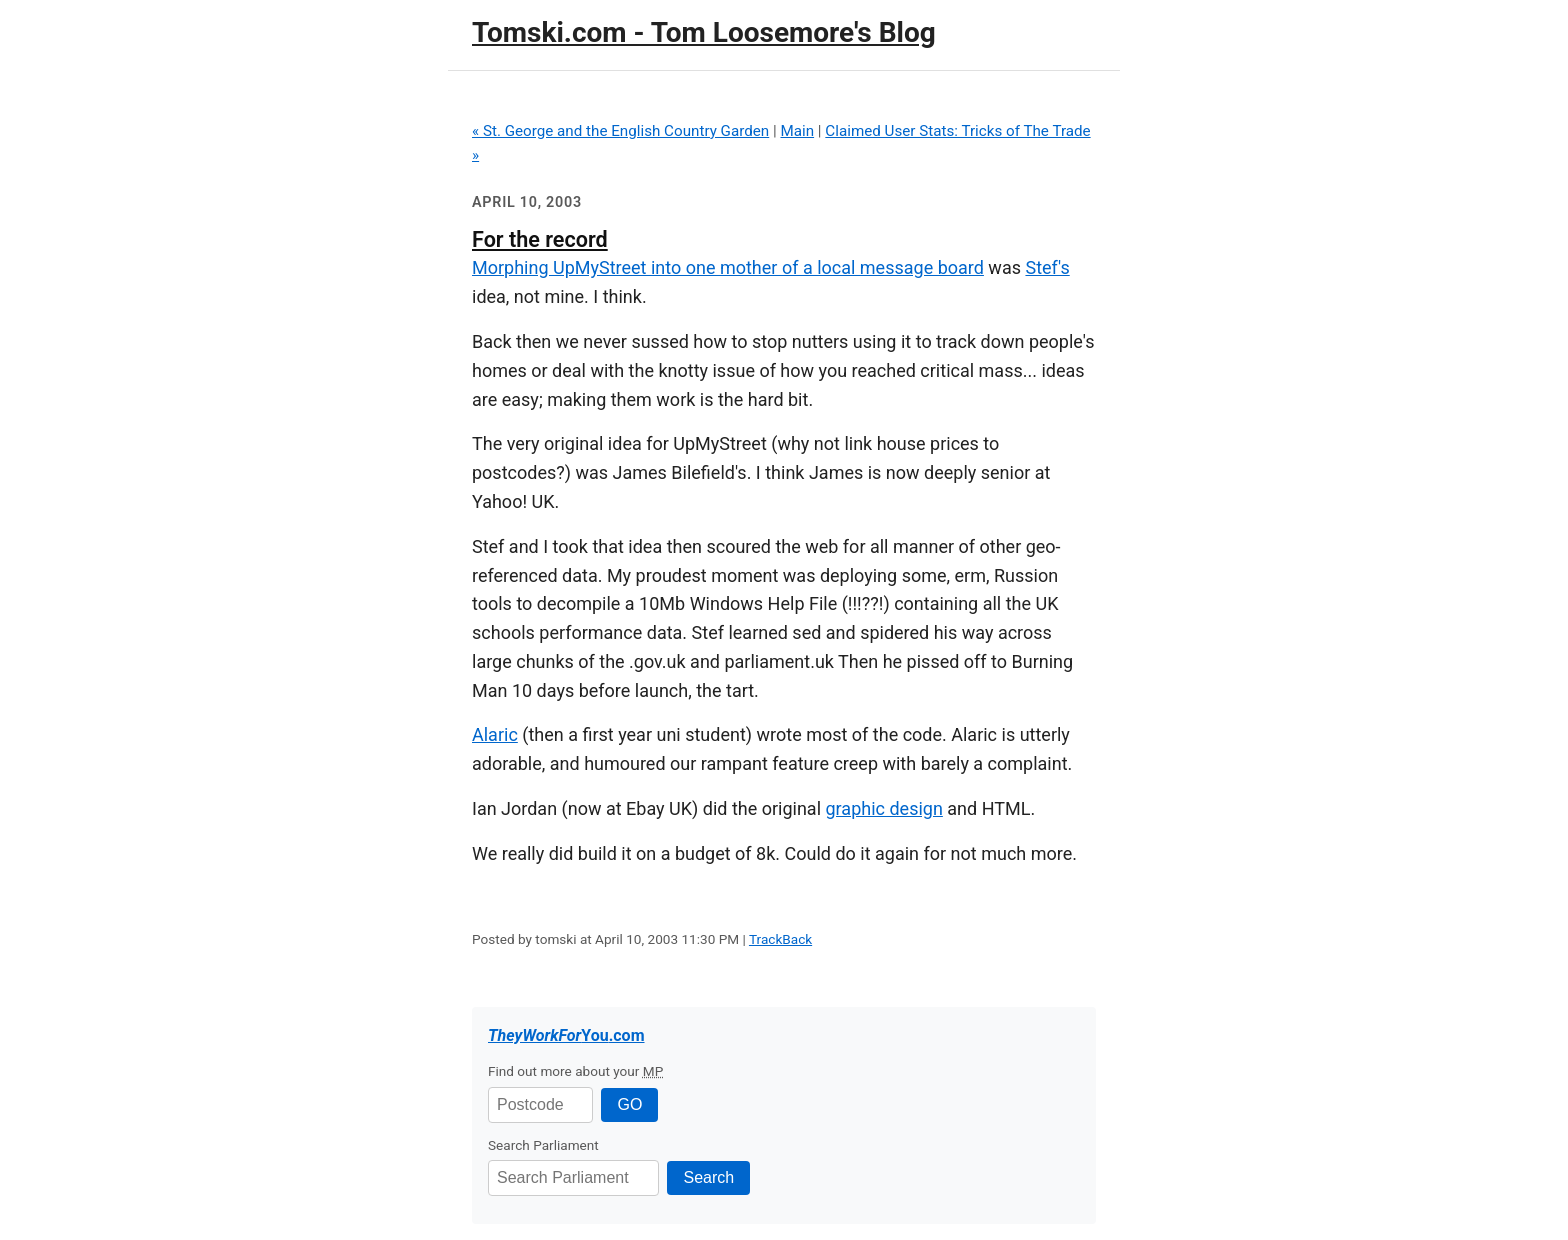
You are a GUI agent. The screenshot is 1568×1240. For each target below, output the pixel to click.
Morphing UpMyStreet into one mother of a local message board (728, 267)
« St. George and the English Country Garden (620, 131)
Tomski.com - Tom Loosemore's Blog (704, 32)
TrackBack (780, 939)
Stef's (1047, 267)
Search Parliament (543, 1145)
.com (566, 1035)
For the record (540, 239)
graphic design (884, 808)
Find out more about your (575, 1071)
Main (797, 131)
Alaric (495, 734)
